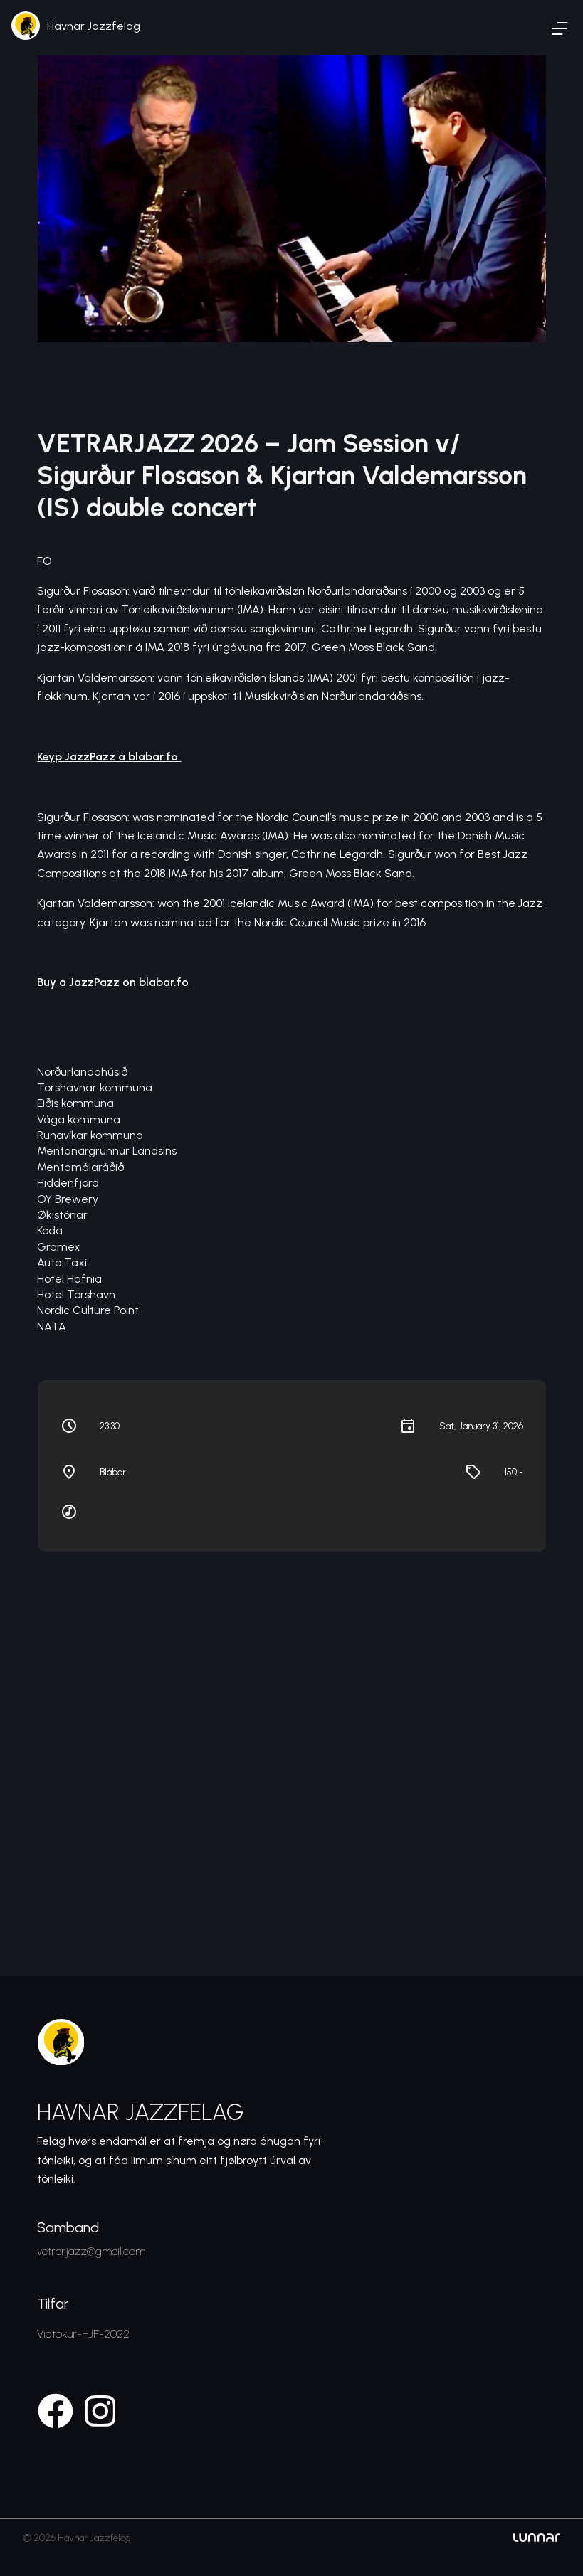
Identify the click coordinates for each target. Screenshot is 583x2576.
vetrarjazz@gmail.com (91, 2251)
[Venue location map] (291, 1732)
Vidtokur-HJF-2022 (83, 2334)
